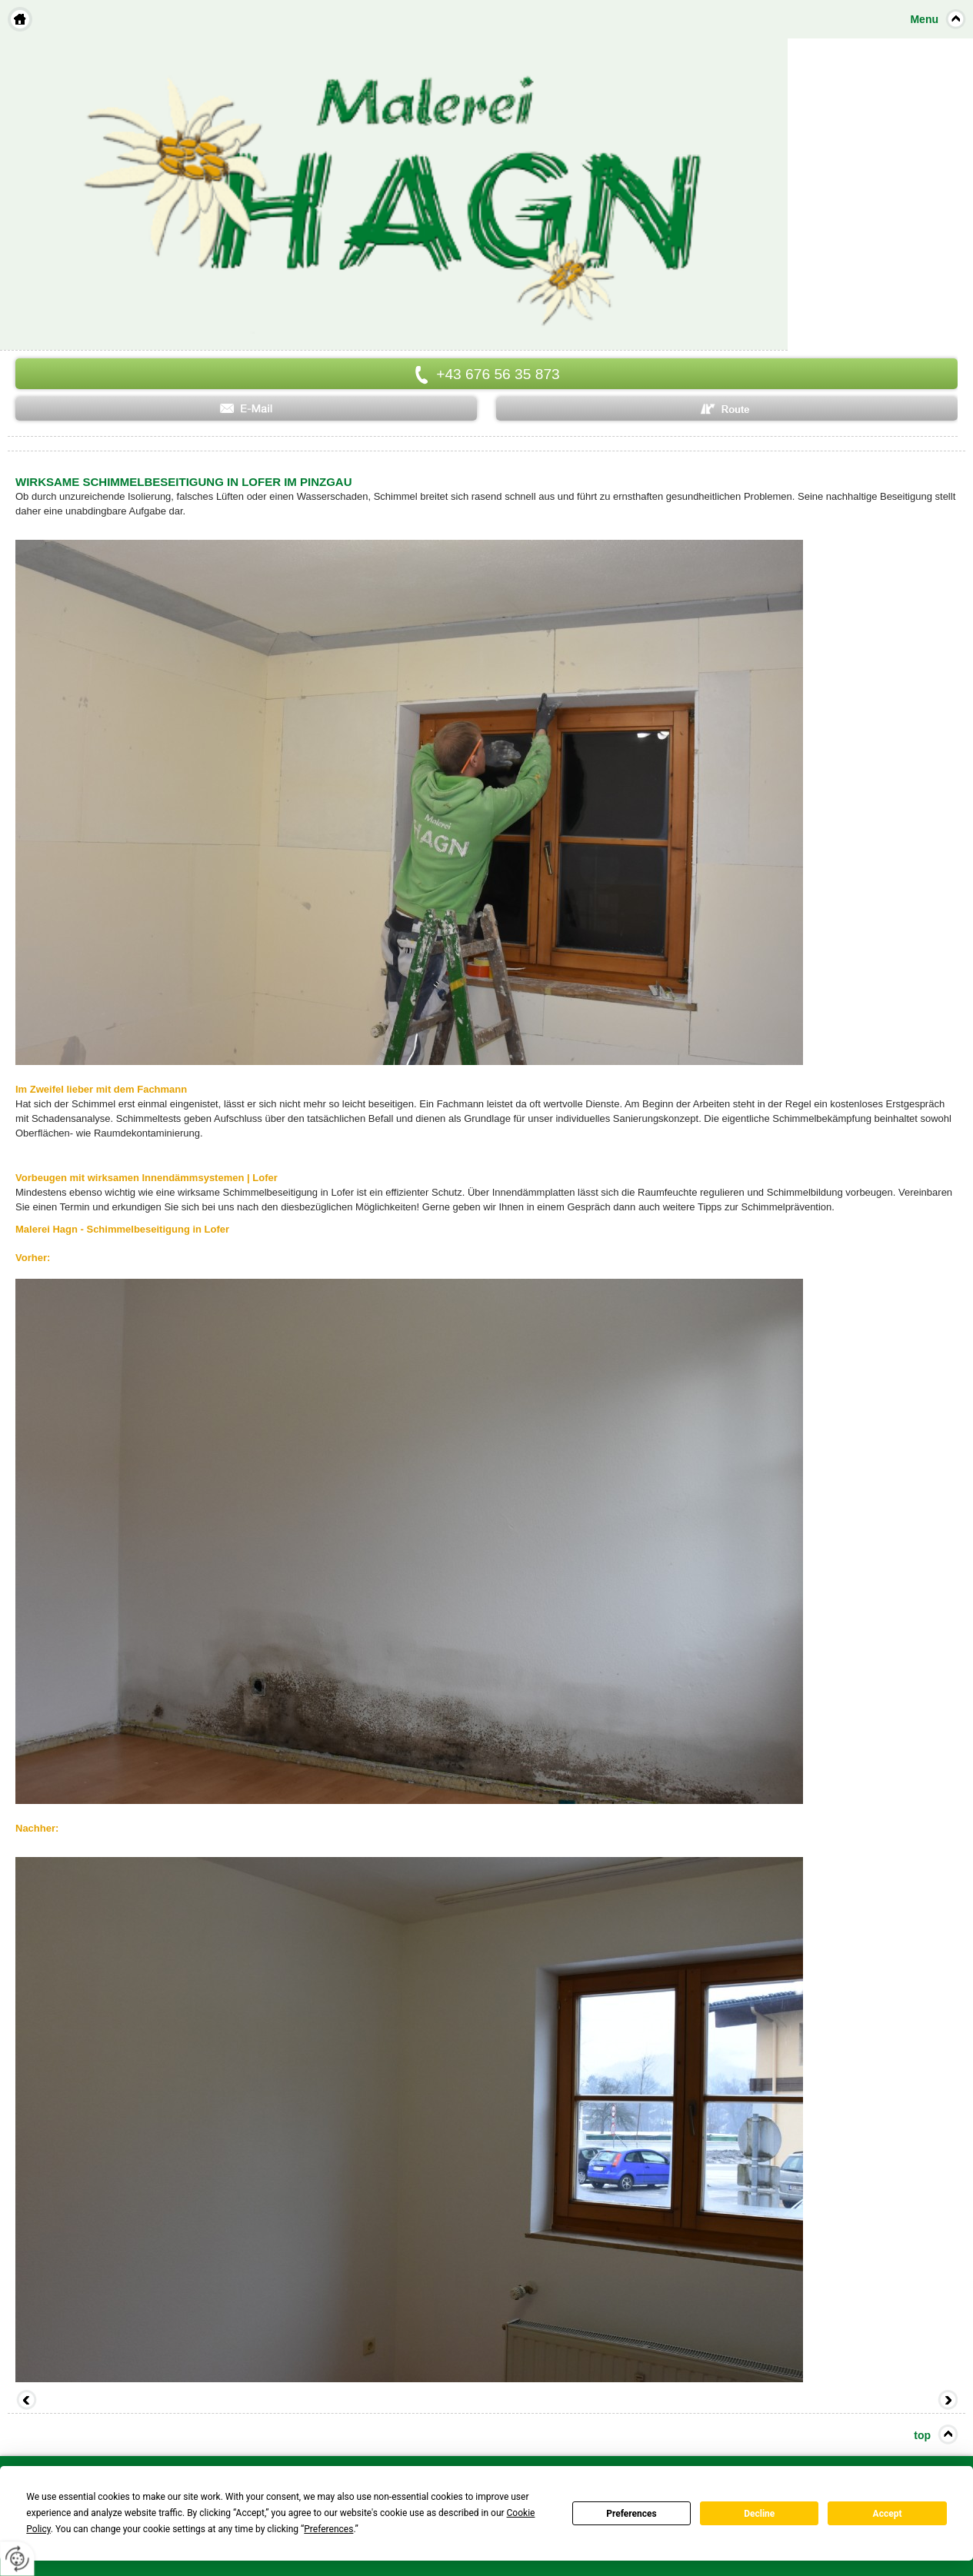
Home (20, 19)
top (922, 2435)
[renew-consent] (17, 2558)
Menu (924, 19)
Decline (759, 2513)
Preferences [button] (328, 2529)
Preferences (631, 2513)
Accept (887, 2513)
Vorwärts (946, 2401)
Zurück (26, 2401)
